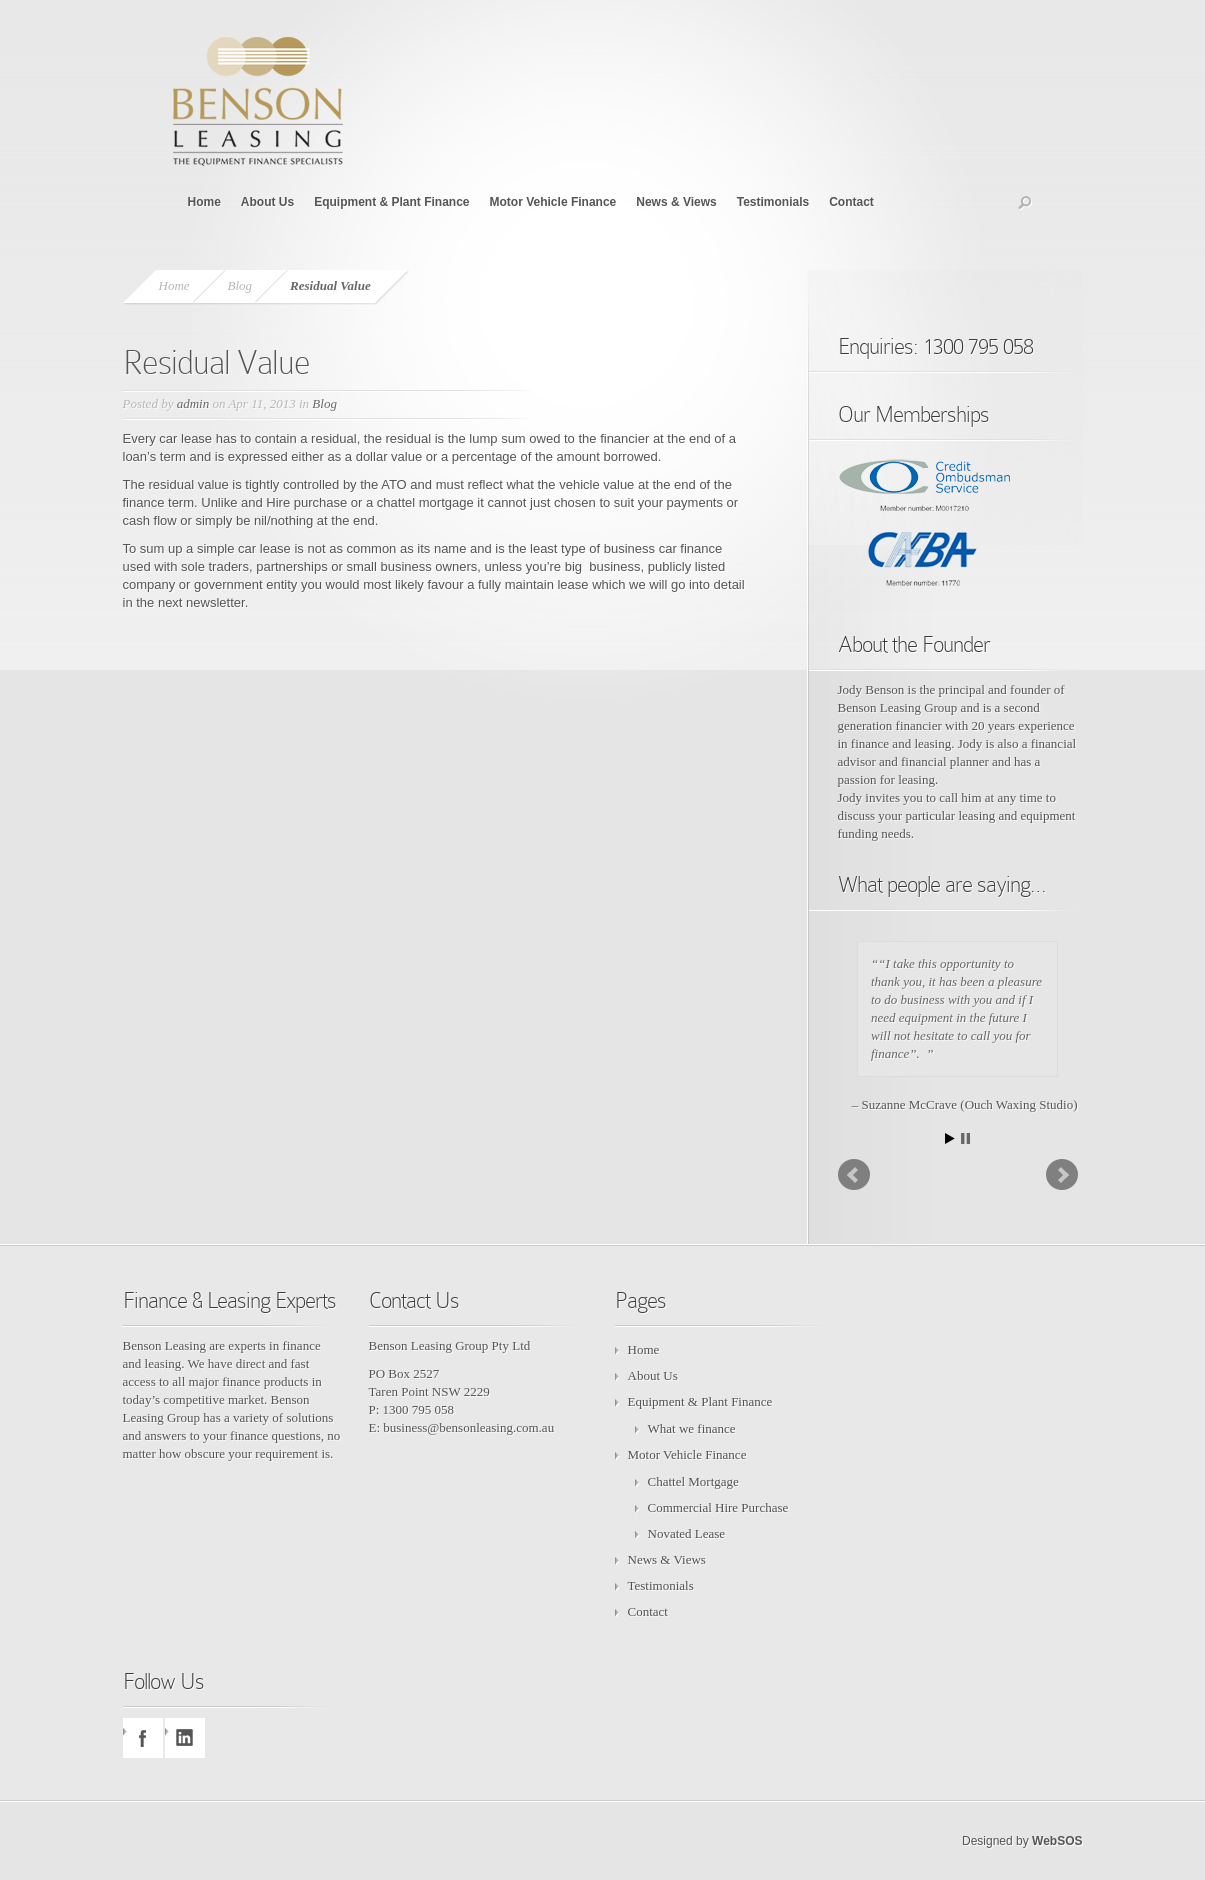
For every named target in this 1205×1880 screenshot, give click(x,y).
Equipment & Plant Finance (391, 202)
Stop (965, 1138)
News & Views (676, 202)
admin (193, 403)
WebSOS (1057, 1841)
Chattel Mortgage (693, 1481)
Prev (854, 1175)
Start (950, 1138)
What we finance (692, 1428)
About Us (267, 202)
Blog (240, 285)
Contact (851, 202)
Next (1062, 1175)
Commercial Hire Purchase (718, 1507)
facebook (143, 1738)
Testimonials (773, 202)
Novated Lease (687, 1533)
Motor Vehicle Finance (553, 202)
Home (204, 202)
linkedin (185, 1738)
